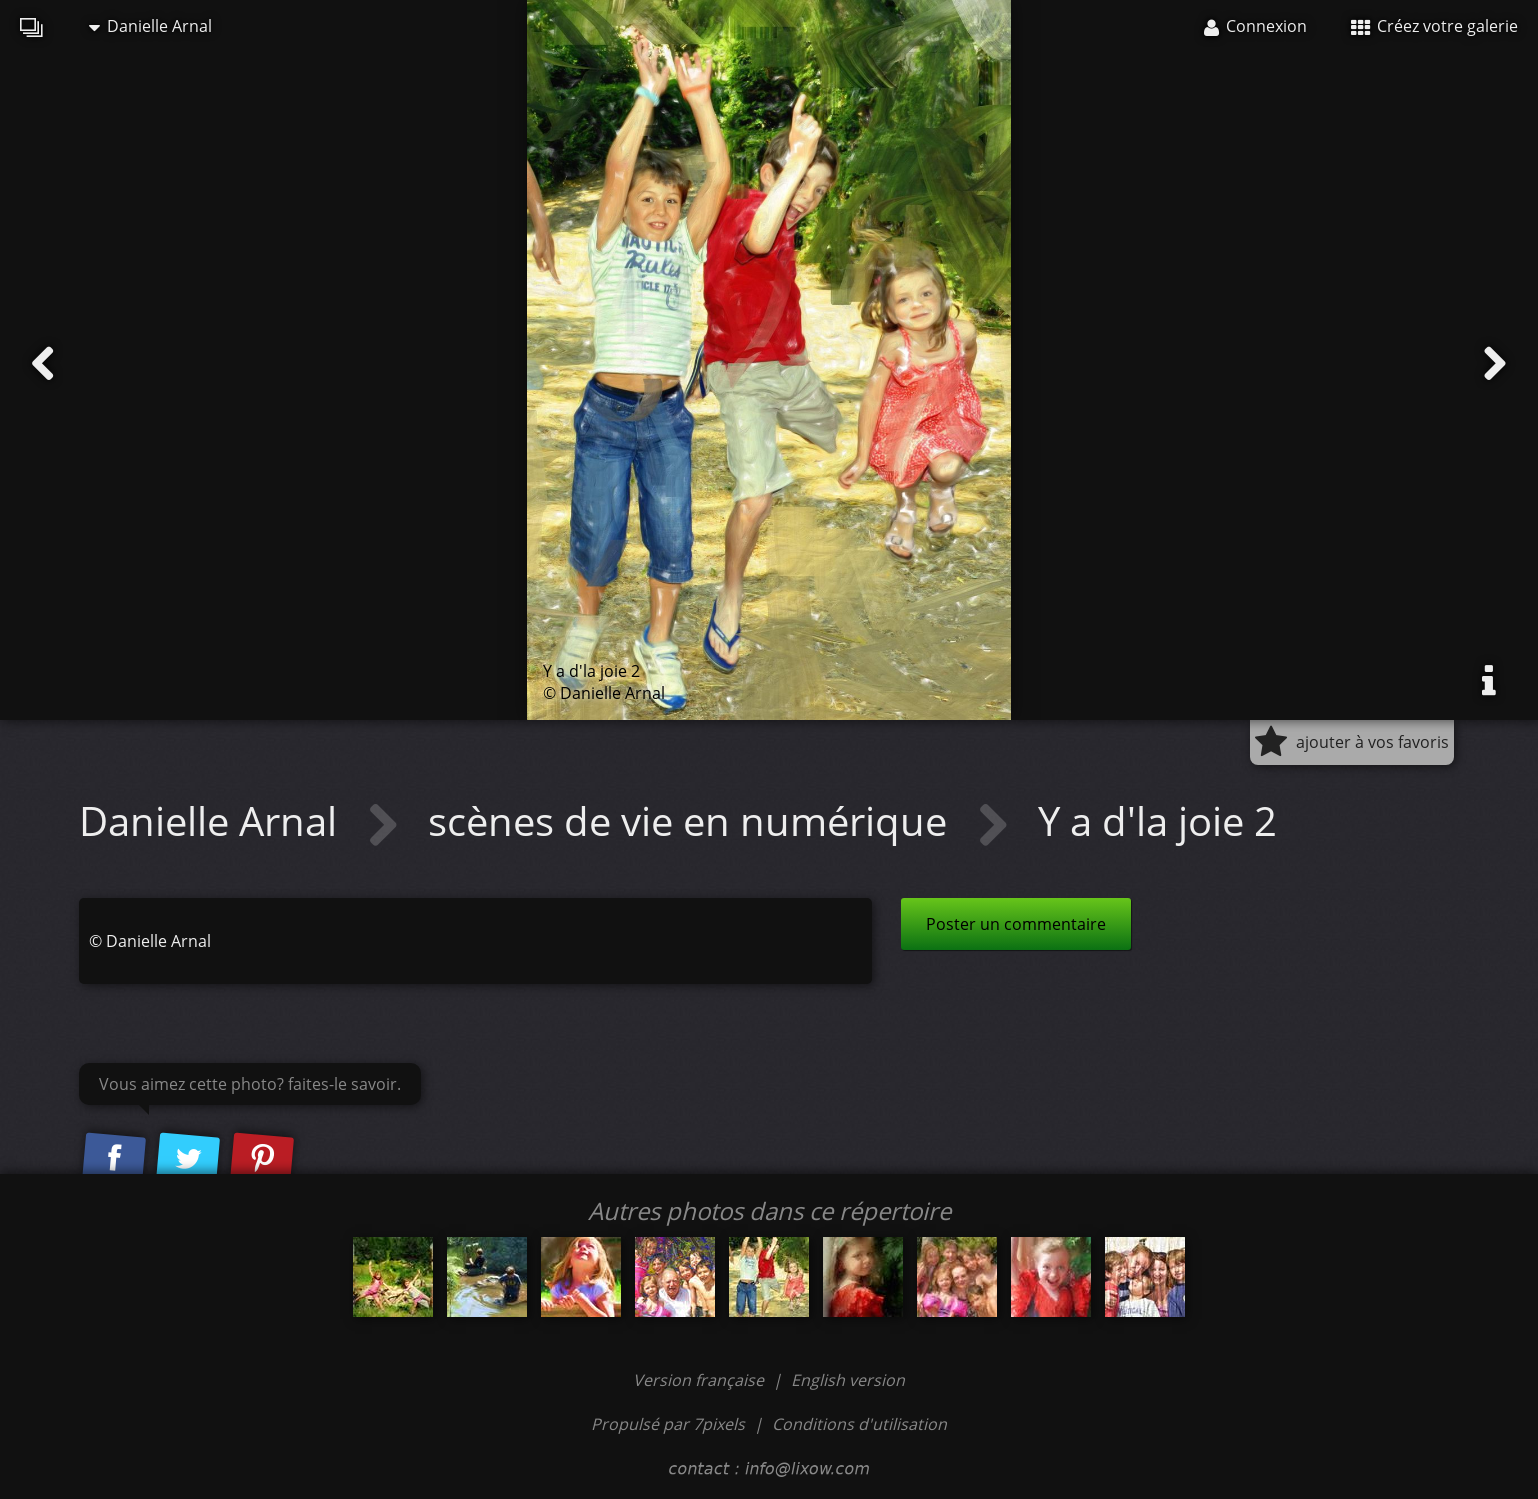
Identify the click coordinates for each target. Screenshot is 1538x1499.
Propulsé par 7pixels (668, 1424)
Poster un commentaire (1016, 924)
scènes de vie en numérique (692, 820)
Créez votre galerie (1434, 26)
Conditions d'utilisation (859, 1424)
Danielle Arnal (150, 26)
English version (848, 1380)
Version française (700, 1380)
